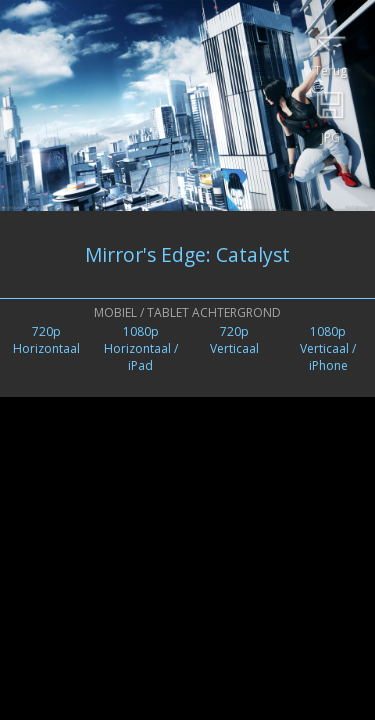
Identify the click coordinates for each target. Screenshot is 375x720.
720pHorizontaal (46, 340)
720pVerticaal (234, 340)
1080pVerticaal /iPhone (328, 348)
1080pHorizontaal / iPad (141, 348)
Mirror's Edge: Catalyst (187, 254)
